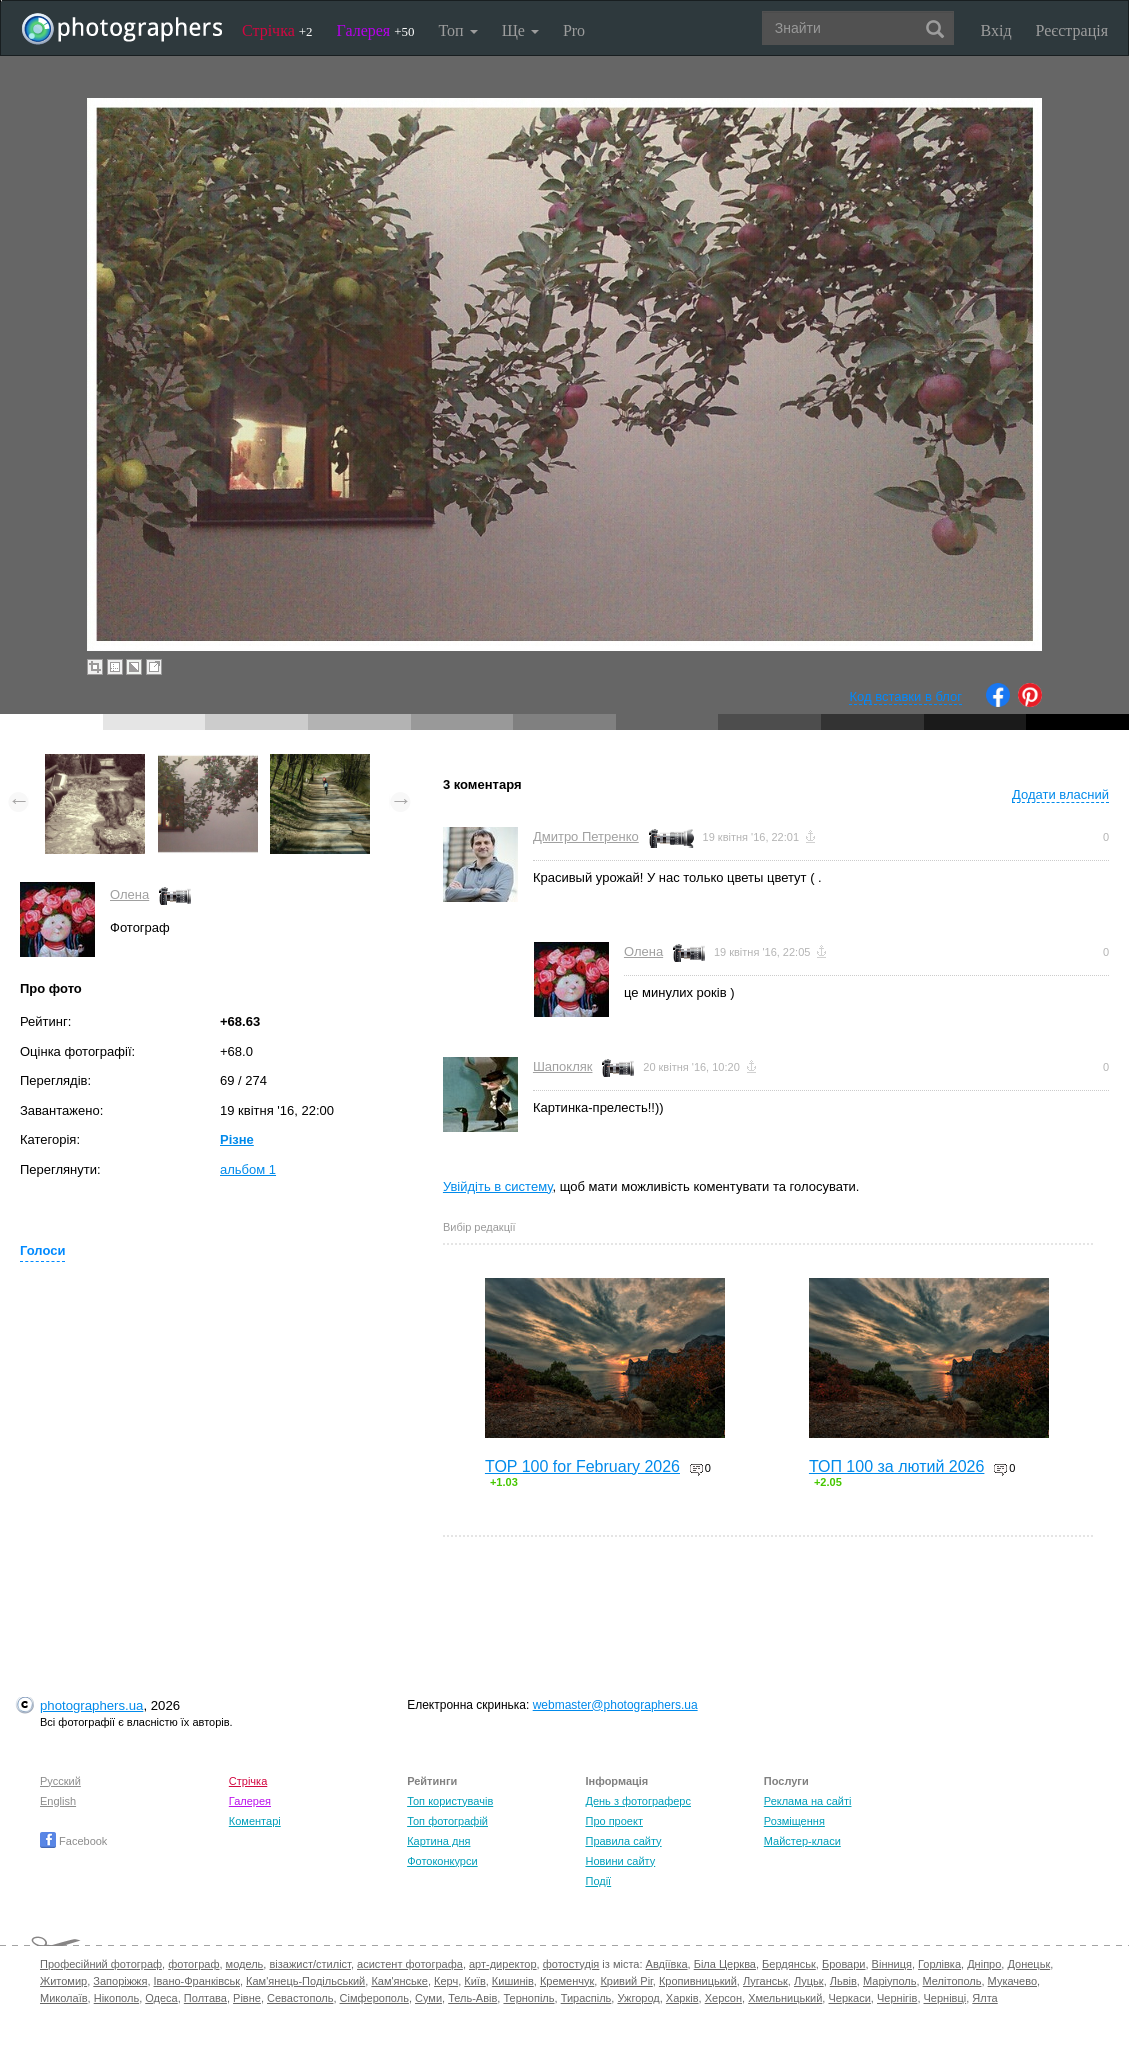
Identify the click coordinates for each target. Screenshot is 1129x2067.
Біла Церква (725, 1964)
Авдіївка (667, 1964)
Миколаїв (64, 1998)
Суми (428, 1998)
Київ (474, 1981)
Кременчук (567, 1981)
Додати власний (1060, 794)
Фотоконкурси (442, 1861)
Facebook (73, 1841)
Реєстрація (1072, 30)
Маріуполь (889, 1981)
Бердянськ (789, 1964)
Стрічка (277, 30)
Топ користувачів (450, 1801)
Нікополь (116, 1998)
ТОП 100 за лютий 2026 (897, 1466)
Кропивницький (698, 1981)
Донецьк (1028, 1964)
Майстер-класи (802, 1841)
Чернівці (945, 1998)
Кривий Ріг (626, 1981)
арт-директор (503, 1964)
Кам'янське (399, 1981)
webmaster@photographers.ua (615, 1705)
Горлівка (939, 1964)
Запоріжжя (120, 1981)
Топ (457, 30)
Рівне (247, 1998)
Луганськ (765, 1981)
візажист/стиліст (309, 1964)
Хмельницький (785, 1998)
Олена (129, 894)
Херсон (723, 1998)
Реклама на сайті (808, 1801)
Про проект (613, 1821)
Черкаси (849, 1998)
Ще (520, 30)
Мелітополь (952, 1981)
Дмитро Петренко (586, 836)
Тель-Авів (472, 1998)
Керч (446, 1981)
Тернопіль (528, 1998)
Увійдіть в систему (498, 1186)
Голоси (42, 1250)
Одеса (161, 1998)
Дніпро (984, 1964)
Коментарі (255, 1821)
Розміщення (794, 1821)
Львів (843, 1981)
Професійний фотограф (101, 1964)
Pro (574, 30)
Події (598, 1881)
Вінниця (892, 1964)
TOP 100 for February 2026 (582, 1466)
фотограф (193, 1964)
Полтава (205, 1998)
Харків (682, 1998)
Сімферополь (374, 1998)
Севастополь (300, 1998)
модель (245, 1964)
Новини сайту (620, 1861)
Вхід (996, 30)
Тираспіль (586, 1998)
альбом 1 (248, 1169)
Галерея (376, 30)
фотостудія (571, 1964)
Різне (237, 1139)
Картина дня (438, 1841)
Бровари (844, 1964)
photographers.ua (91, 1705)
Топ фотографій (447, 1821)
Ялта (984, 1998)
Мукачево (1012, 1981)
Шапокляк (563, 1066)
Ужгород (638, 1998)
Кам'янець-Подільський (305, 1981)
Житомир (63, 1981)
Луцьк (809, 1981)
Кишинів (513, 1981)
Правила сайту (623, 1841)
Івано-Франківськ (197, 1981)
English (58, 1801)
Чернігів (897, 1998)
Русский (60, 1781)
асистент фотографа (410, 1964)
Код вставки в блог (905, 696)
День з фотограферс (638, 1801)
